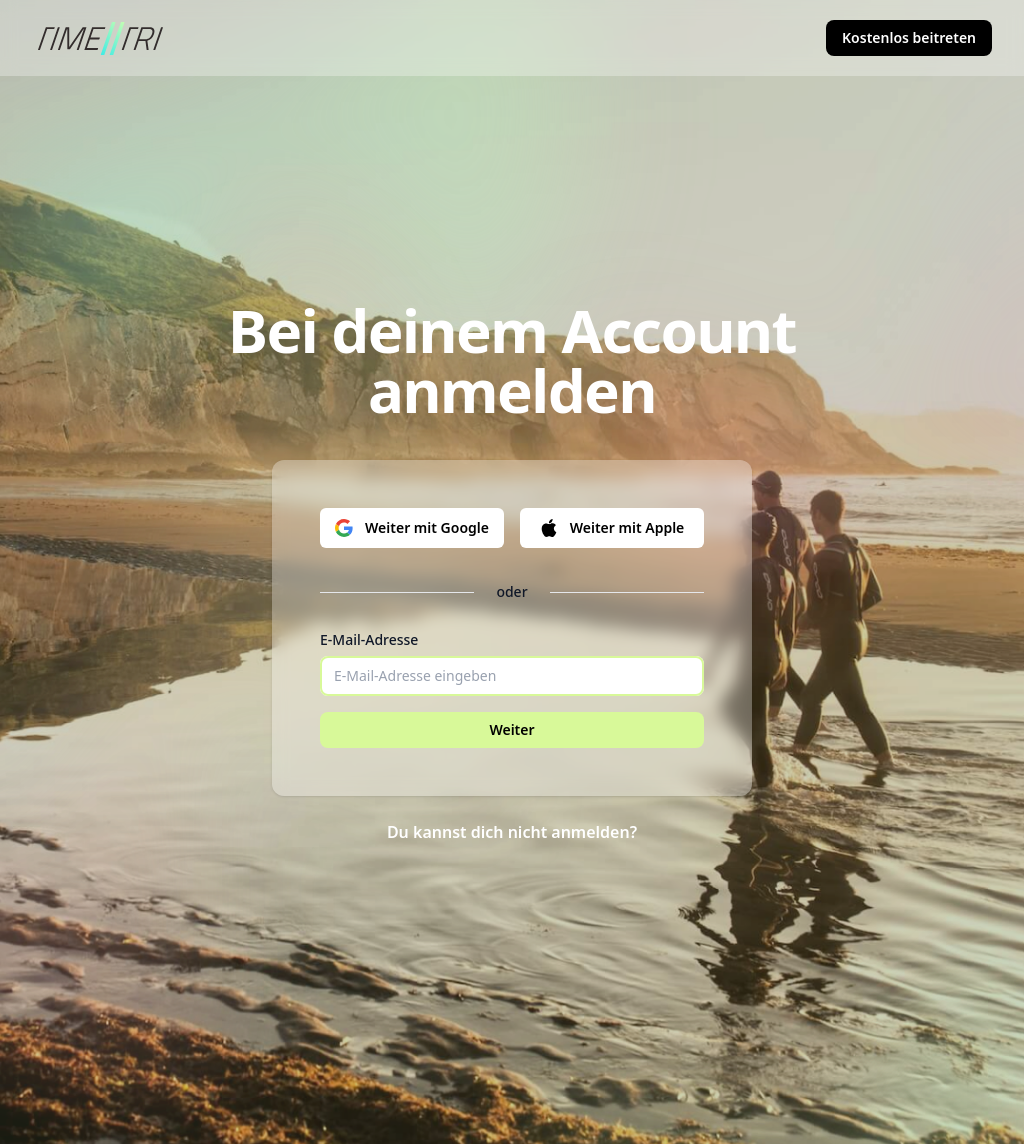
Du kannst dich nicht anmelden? (512, 832)
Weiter (511, 729)
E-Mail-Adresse (369, 639)
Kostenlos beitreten (909, 37)
